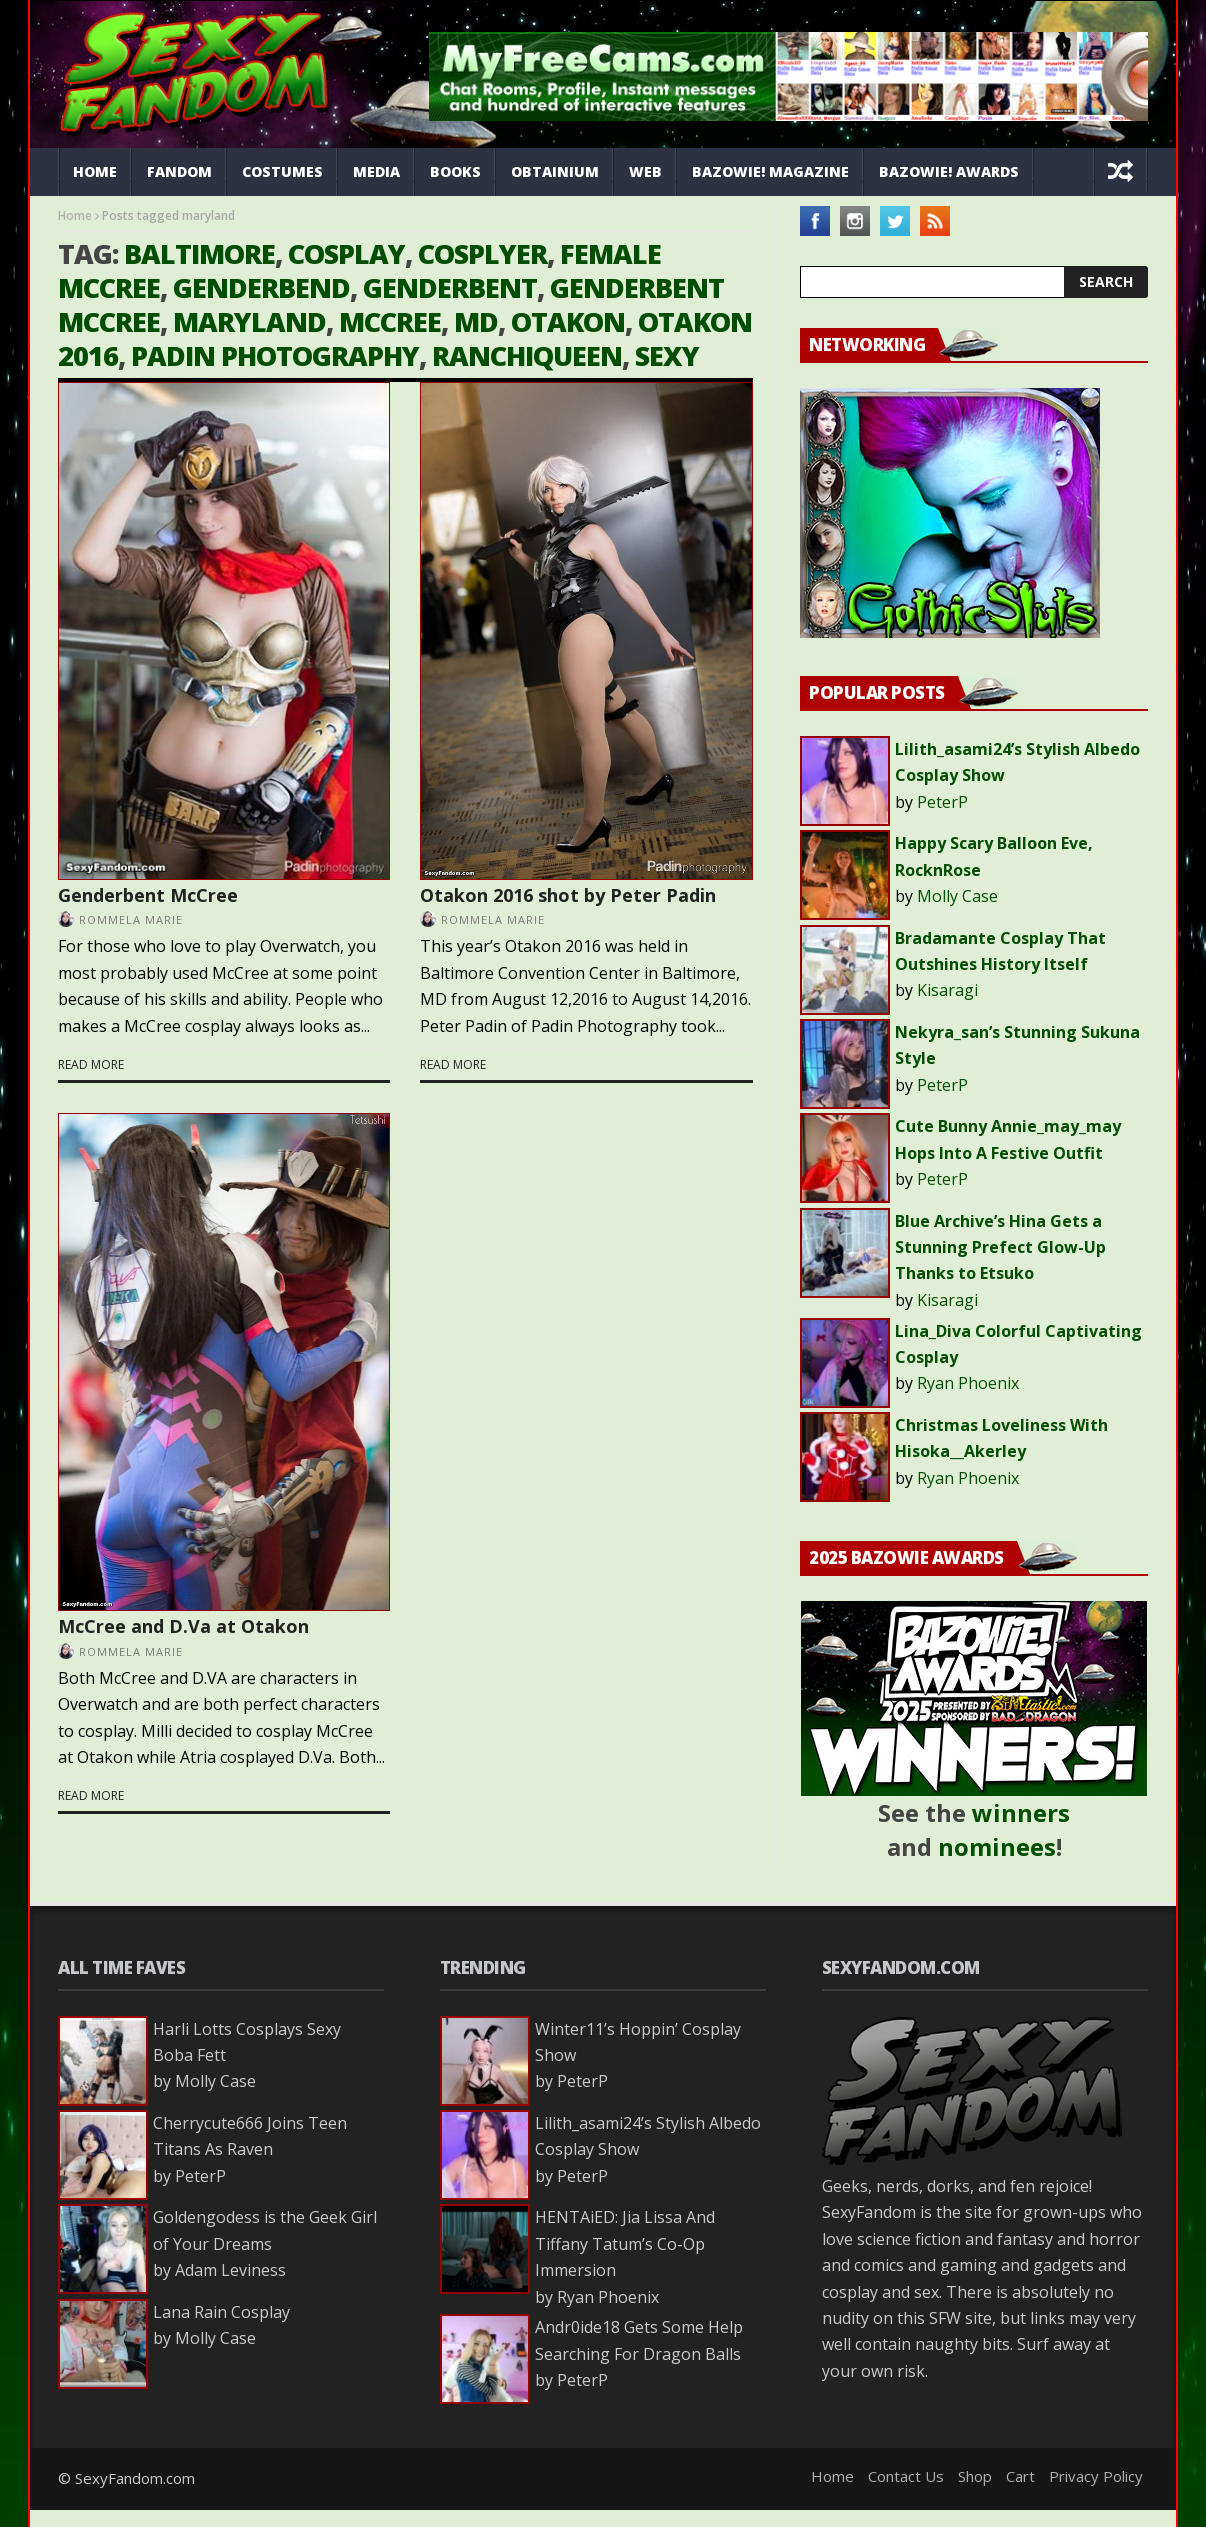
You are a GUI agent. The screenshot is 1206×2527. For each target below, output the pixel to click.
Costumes (282, 171)
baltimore (199, 253)
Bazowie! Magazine (770, 171)
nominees (997, 1846)
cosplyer (482, 253)
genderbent (450, 287)
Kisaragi (947, 990)
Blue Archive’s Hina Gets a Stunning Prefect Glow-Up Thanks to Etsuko (1000, 1247)
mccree (390, 321)
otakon (568, 321)
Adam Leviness (230, 2270)
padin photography (275, 355)
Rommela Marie (131, 919)
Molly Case (957, 896)
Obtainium (555, 171)
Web (645, 171)
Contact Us (906, 2476)
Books (455, 171)
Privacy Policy (1096, 2476)
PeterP (942, 802)
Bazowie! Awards (949, 171)
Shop (975, 2476)
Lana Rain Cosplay (221, 2312)
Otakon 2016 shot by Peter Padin (568, 895)
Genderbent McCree (148, 895)
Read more (91, 1064)
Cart (1020, 2476)
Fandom (179, 171)
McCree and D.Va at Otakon (183, 1626)
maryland (249, 321)
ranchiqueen (527, 355)
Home (95, 171)
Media (376, 171)
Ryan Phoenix (968, 1383)
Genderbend (261, 287)
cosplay (346, 253)
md (476, 321)
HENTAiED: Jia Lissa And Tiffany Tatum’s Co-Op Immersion (625, 2243)
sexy (667, 355)
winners (1021, 1812)
